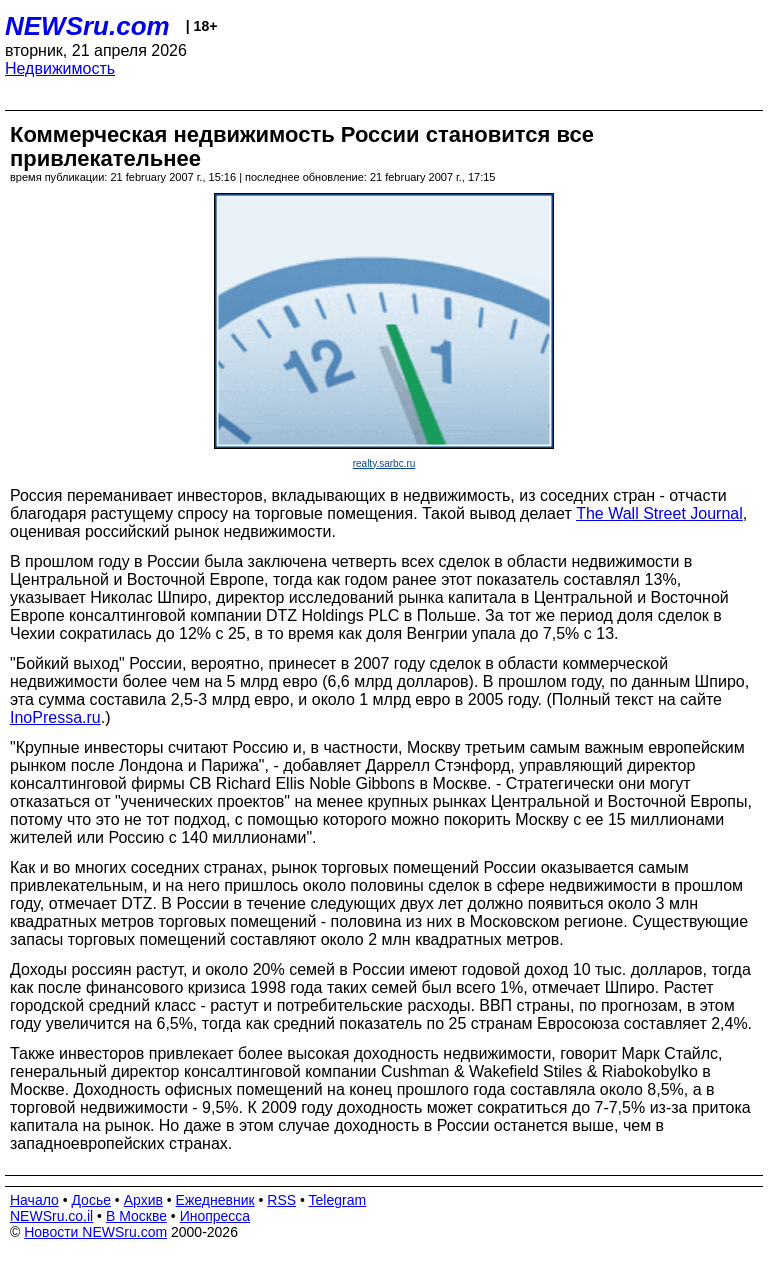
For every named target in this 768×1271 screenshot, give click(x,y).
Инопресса (215, 1216)
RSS (281, 1200)
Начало (34, 1200)
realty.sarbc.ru (384, 463)
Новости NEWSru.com (95, 1232)
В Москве (136, 1216)
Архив (143, 1200)
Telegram (338, 1200)
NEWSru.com (87, 26)
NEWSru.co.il (51, 1216)
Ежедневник (215, 1200)
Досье (91, 1200)
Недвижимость (60, 68)
